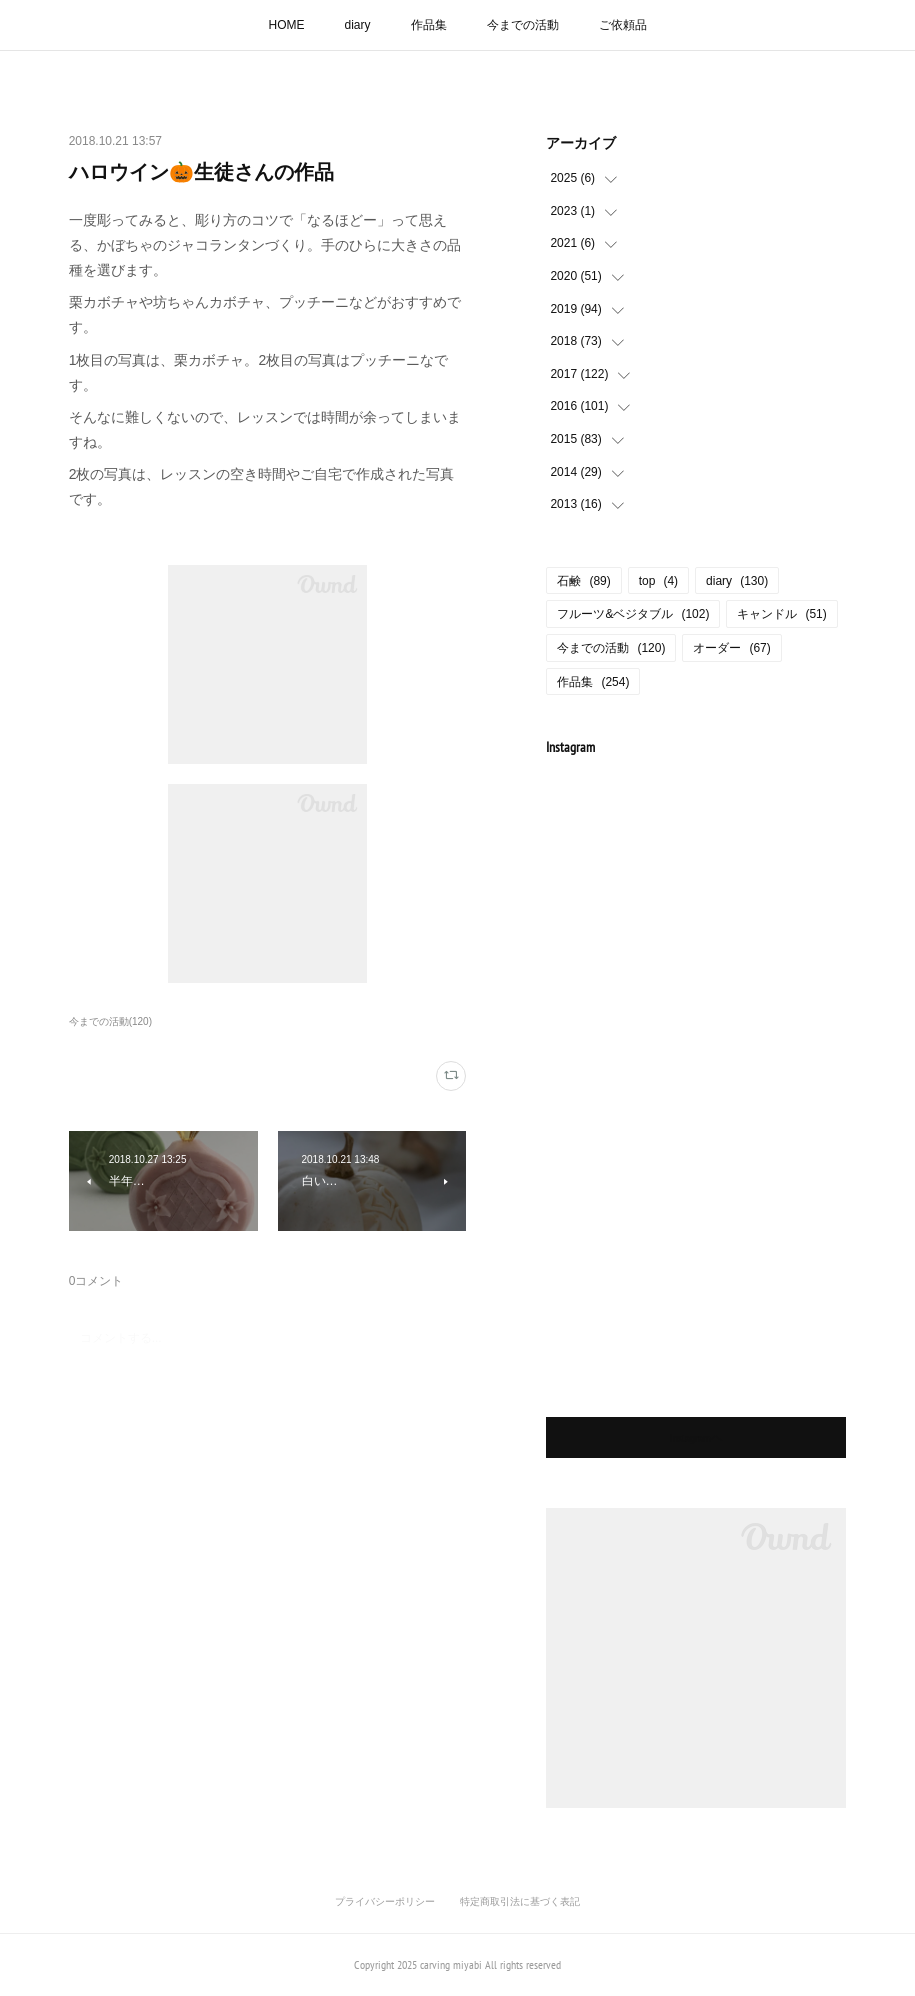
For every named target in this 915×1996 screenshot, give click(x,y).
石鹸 (583, 581)
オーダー (731, 648)
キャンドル (781, 614)
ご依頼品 (623, 25)
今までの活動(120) (110, 1021)
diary (357, 25)
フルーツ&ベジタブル (633, 614)
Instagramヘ (696, 1437)
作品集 (429, 25)
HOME (286, 25)
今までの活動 (523, 25)
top (658, 581)
